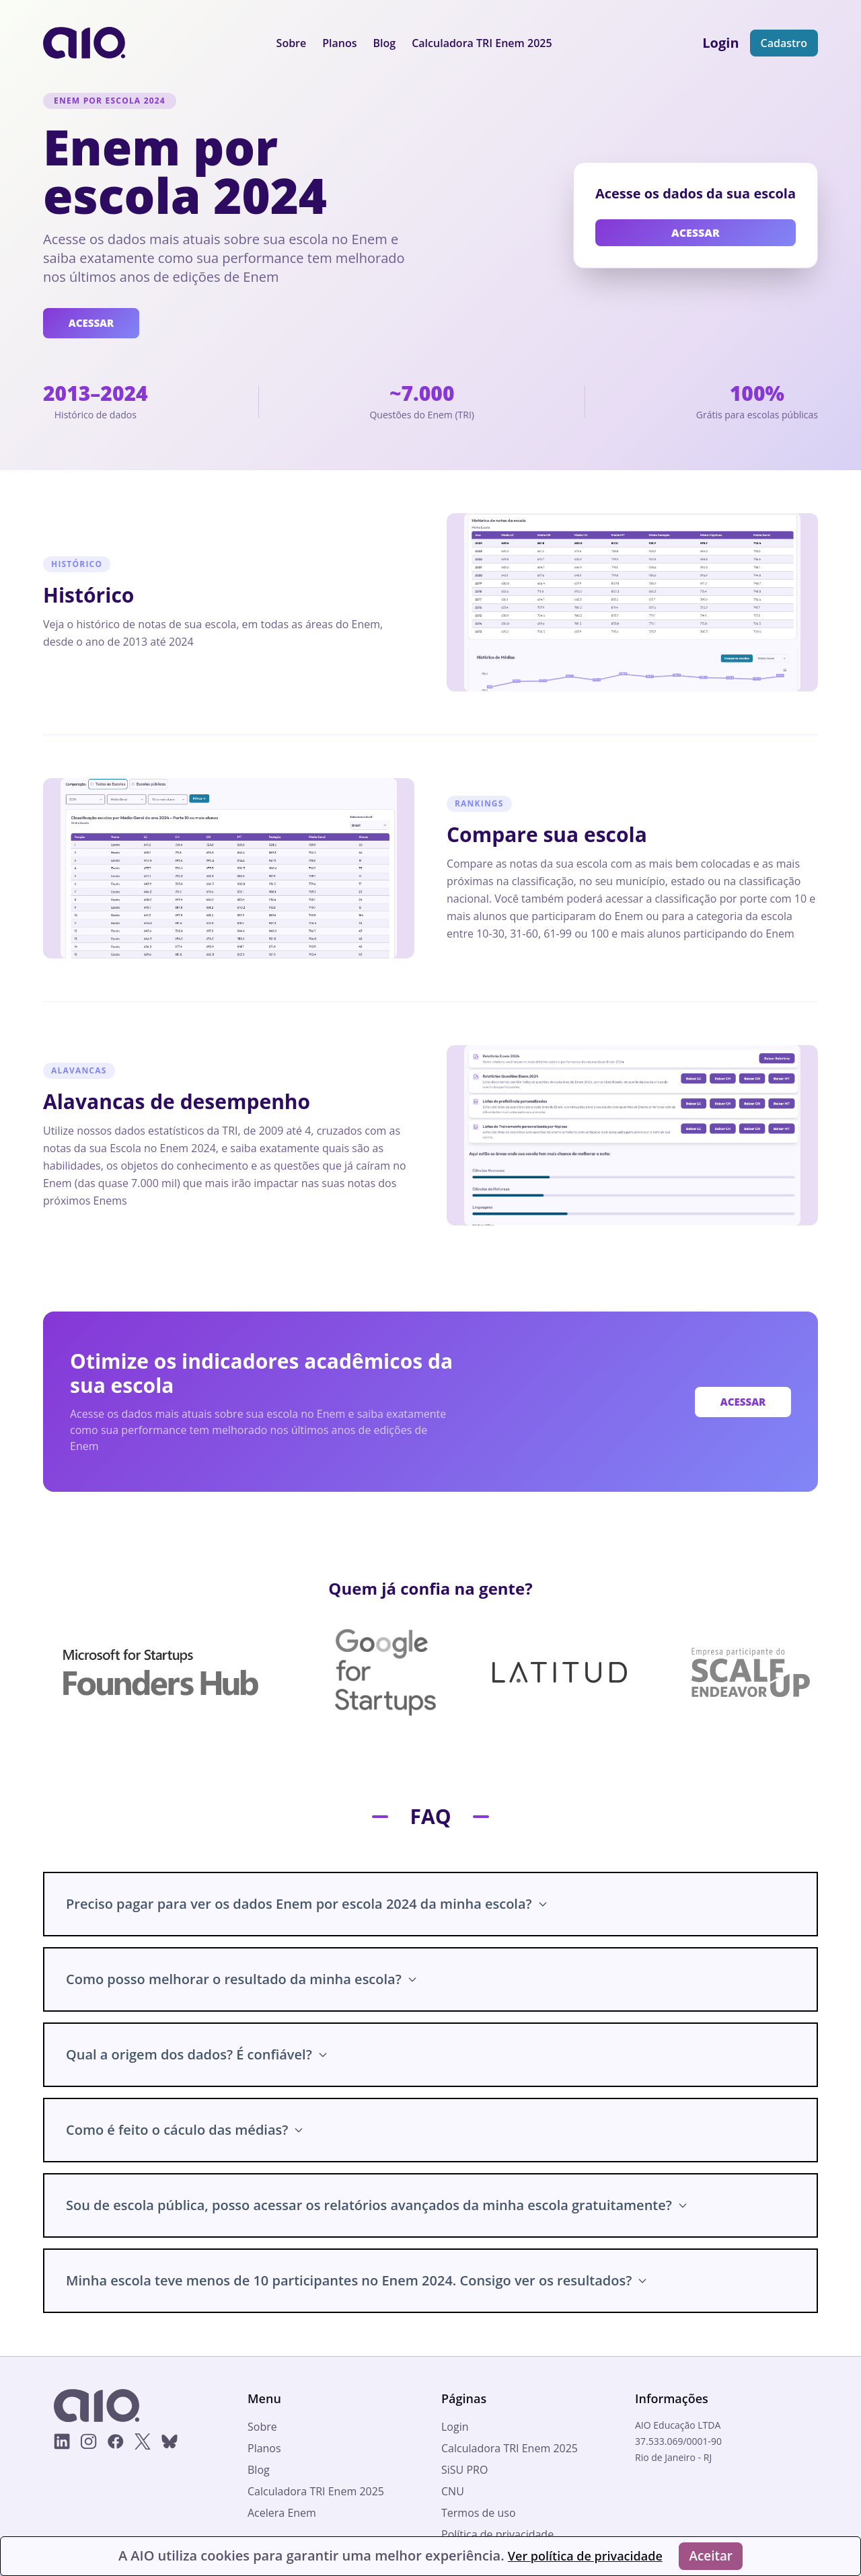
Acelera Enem (282, 2514)
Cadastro (784, 43)
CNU (452, 2492)
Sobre (291, 43)
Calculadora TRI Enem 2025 (482, 43)
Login (455, 2428)
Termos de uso (478, 2514)
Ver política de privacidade (580, 2555)
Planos (339, 43)
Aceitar (713, 2555)
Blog (384, 43)
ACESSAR (94, 324)
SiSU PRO (464, 2471)
